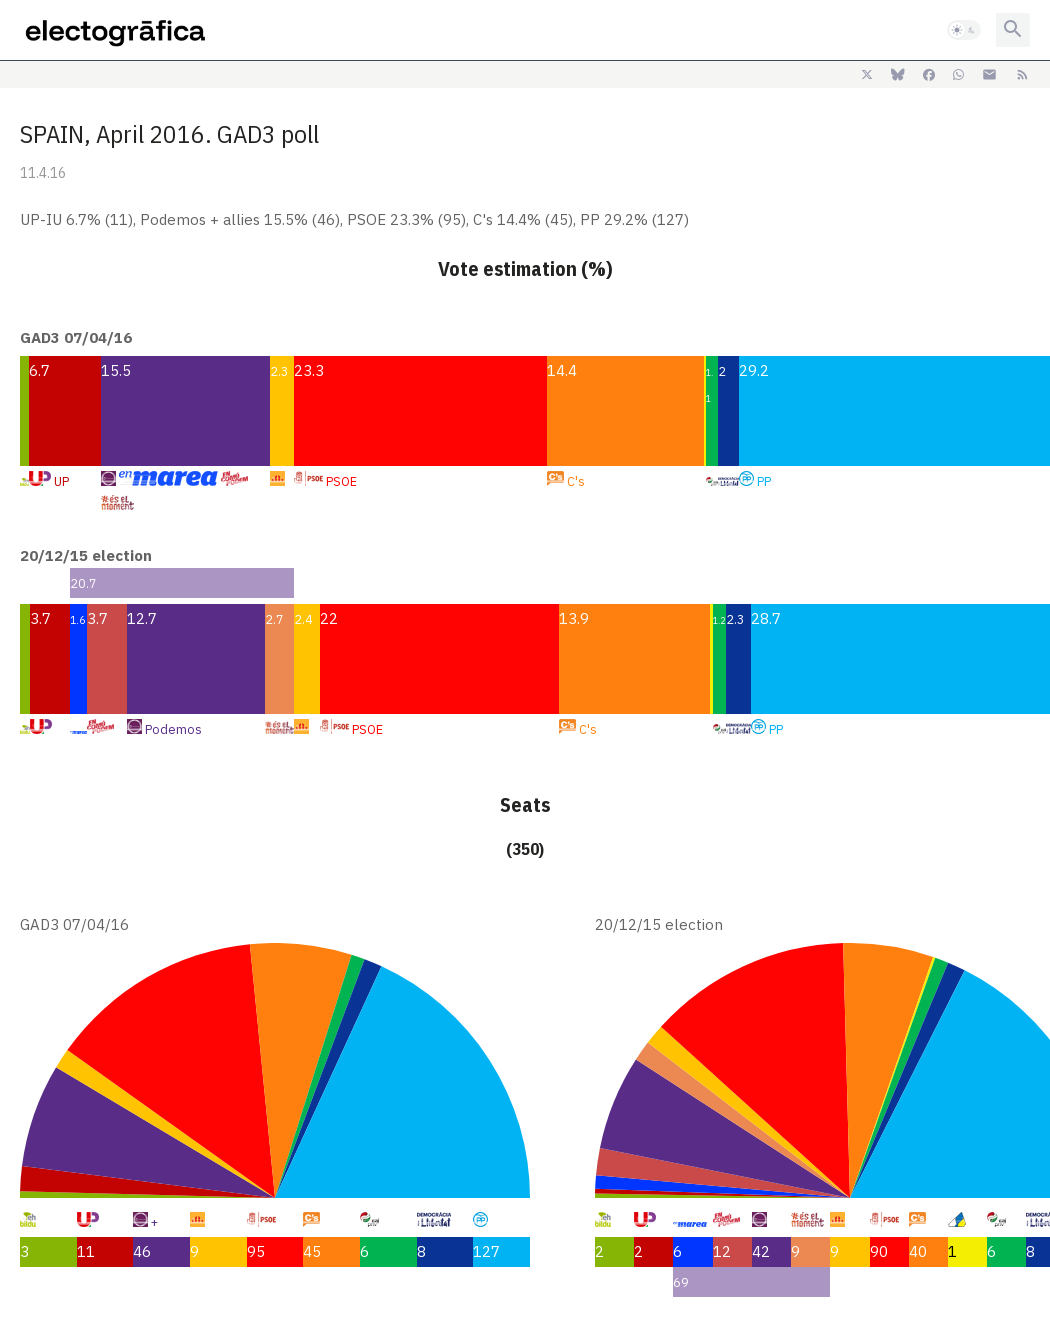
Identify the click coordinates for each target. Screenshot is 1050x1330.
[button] (964, 30)
